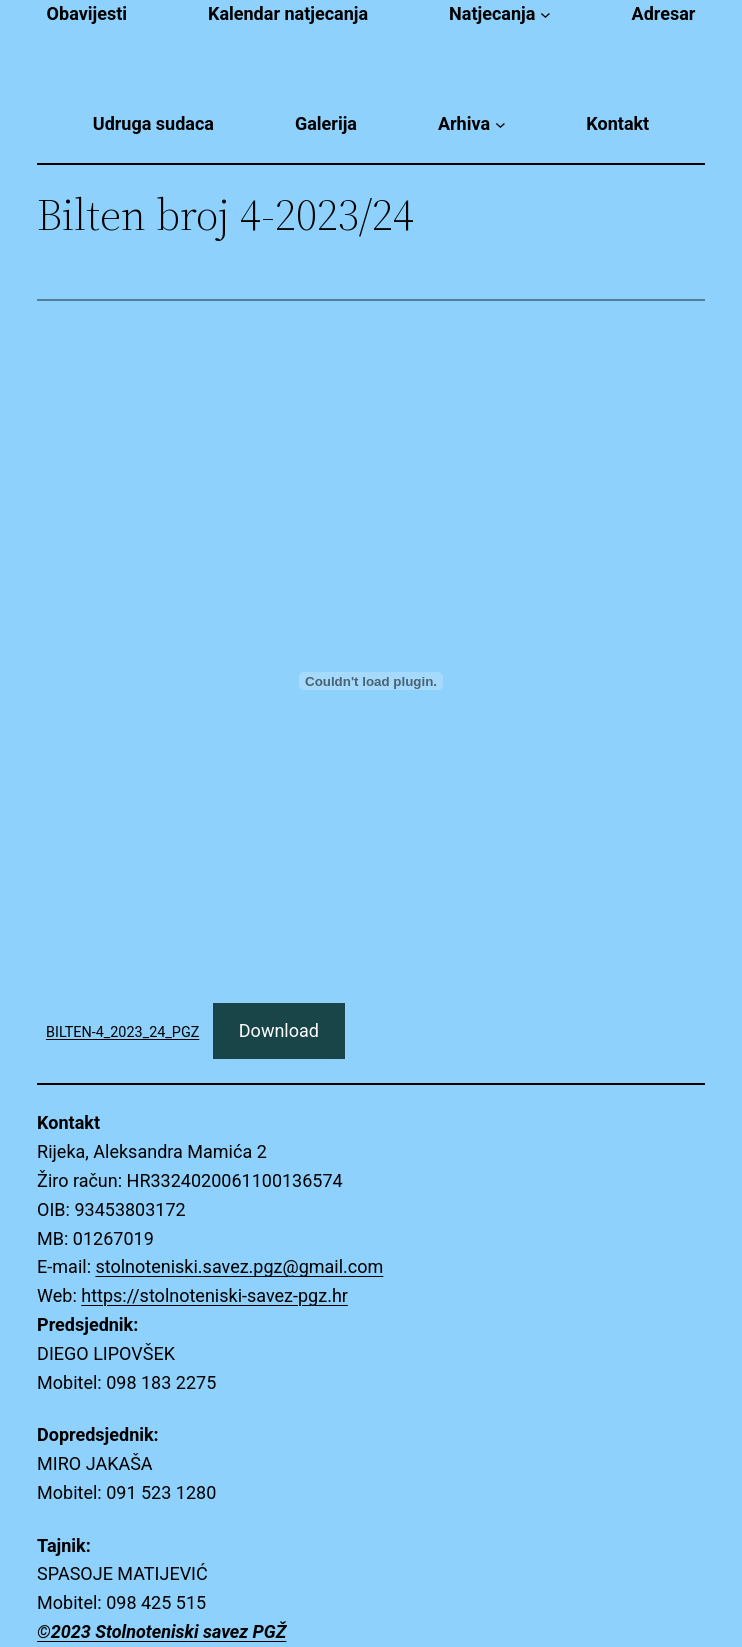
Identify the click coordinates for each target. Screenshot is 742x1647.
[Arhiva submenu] (500, 124)
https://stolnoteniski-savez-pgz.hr (214, 1295)
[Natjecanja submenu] (545, 14)
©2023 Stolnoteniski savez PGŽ (161, 1631)
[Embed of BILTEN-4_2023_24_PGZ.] (371, 681)
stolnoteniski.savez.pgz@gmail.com (239, 1266)
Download (279, 1030)
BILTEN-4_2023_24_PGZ (122, 1032)
